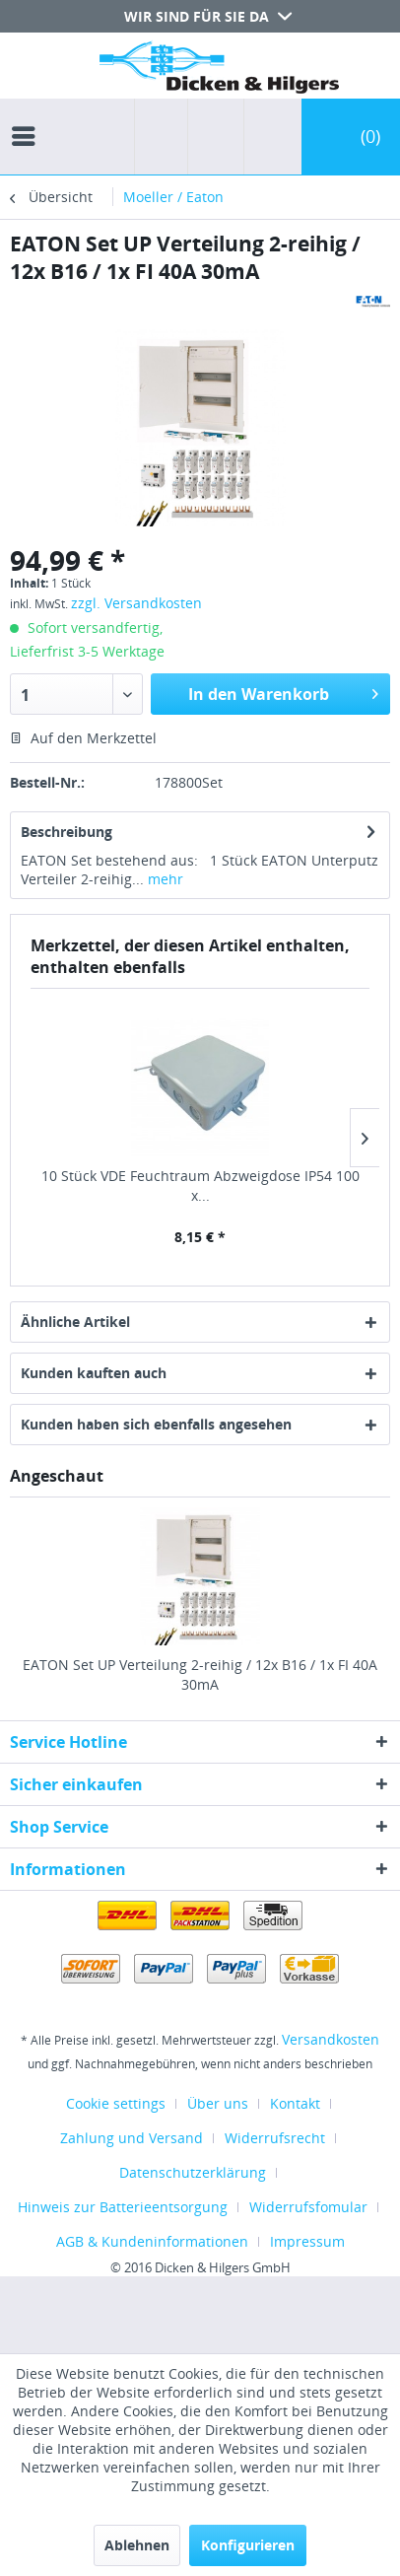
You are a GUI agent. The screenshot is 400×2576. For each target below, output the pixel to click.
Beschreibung (66, 831)
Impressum (307, 2241)
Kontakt (295, 2103)
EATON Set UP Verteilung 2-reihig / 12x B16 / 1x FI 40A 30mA (200, 1674)
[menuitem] (28, 118)
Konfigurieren (248, 2545)
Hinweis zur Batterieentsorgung (123, 2206)
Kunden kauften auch (94, 1372)
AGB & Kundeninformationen (152, 2241)
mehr (163, 879)
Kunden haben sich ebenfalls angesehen (156, 1424)
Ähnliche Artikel (75, 1321)
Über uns (217, 2103)
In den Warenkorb (283, 691)
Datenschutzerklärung (192, 2172)
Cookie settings (116, 2103)
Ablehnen (136, 2545)
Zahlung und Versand (131, 2137)
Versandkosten (330, 2039)
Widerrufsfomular (308, 2206)
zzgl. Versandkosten (136, 602)
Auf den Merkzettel (83, 738)
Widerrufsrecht (275, 2137)
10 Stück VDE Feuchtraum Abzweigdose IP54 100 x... (200, 1185)
